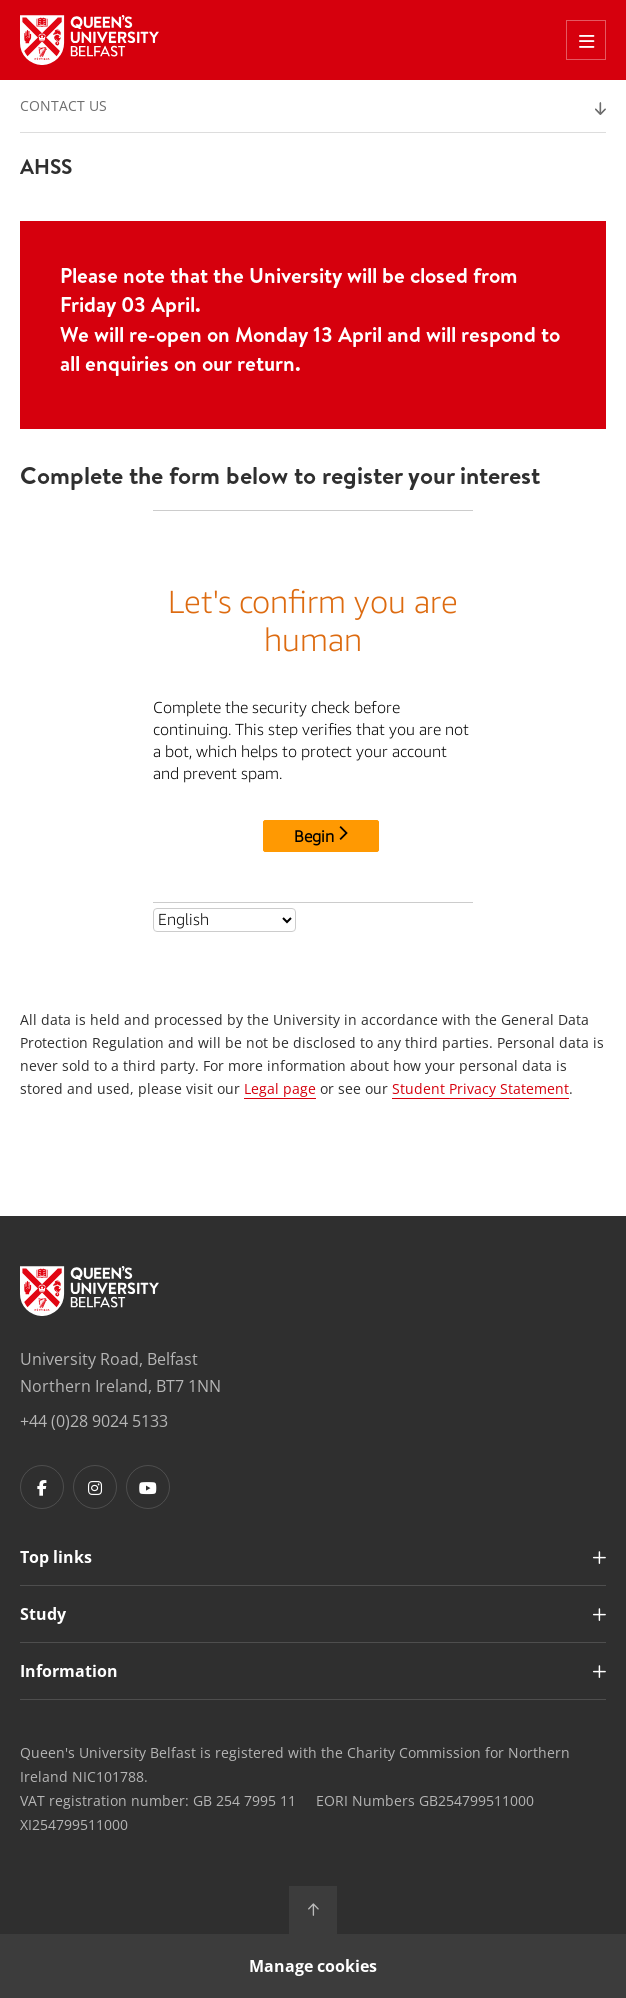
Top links (56, 1557)
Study (43, 1614)
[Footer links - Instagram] (95, 1487)
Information (69, 1671)
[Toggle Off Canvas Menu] (586, 40)
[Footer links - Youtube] (148, 1487)
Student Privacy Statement (480, 1088)
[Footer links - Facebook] (42, 1487)
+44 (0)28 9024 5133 (94, 1421)
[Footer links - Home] (89, 1291)
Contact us (63, 105)
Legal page (280, 1088)
